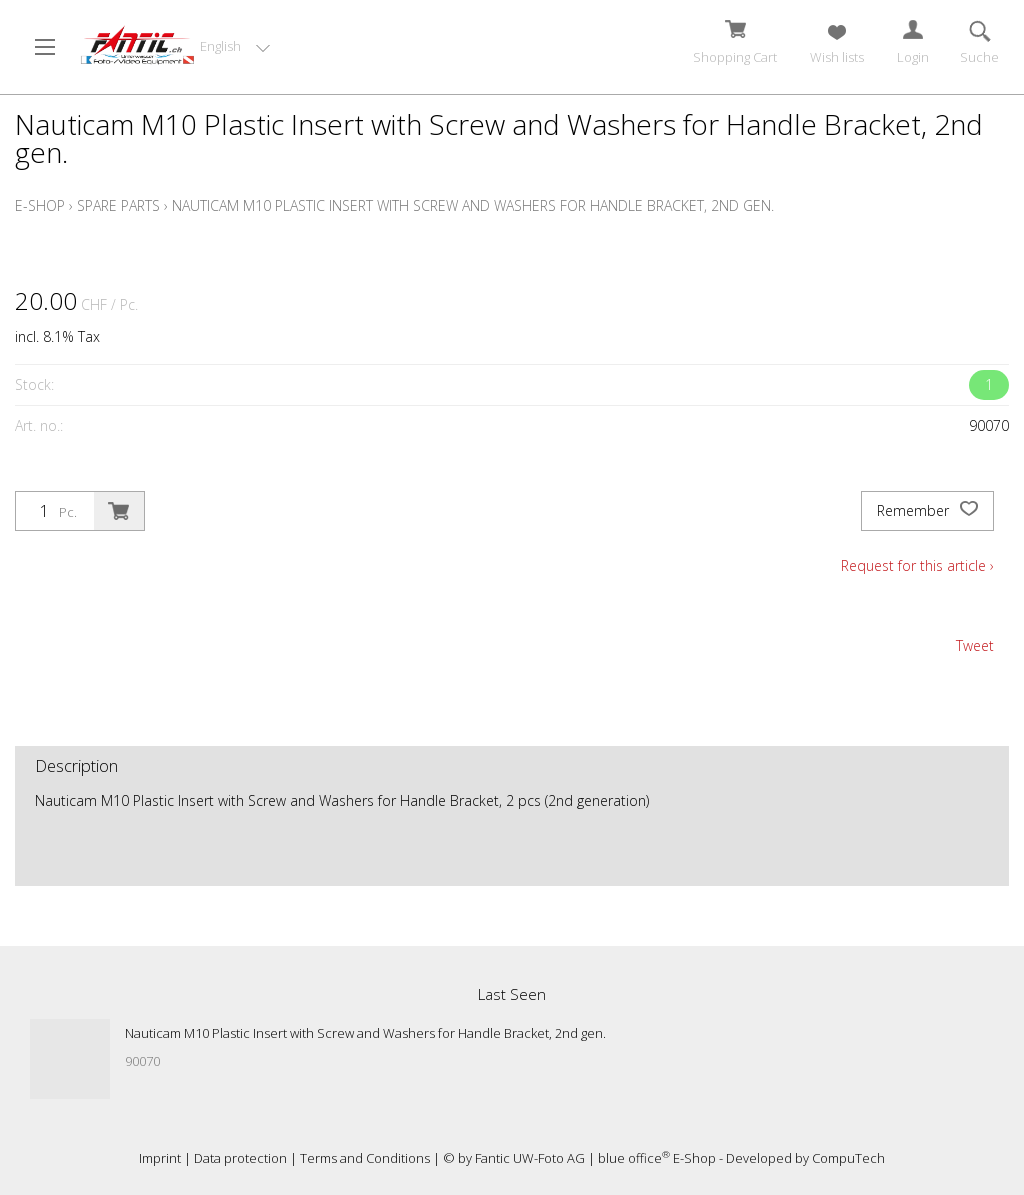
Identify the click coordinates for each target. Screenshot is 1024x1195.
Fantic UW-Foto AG (530, 1158)
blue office (634, 1158)
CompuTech (848, 1158)
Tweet (975, 645)
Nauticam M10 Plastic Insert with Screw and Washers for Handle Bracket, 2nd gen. (473, 205)
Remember (927, 511)
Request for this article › (917, 565)
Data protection (240, 1158)
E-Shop (40, 205)
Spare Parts (118, 205)
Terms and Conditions (365, 1158)
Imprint (160, 1158)
